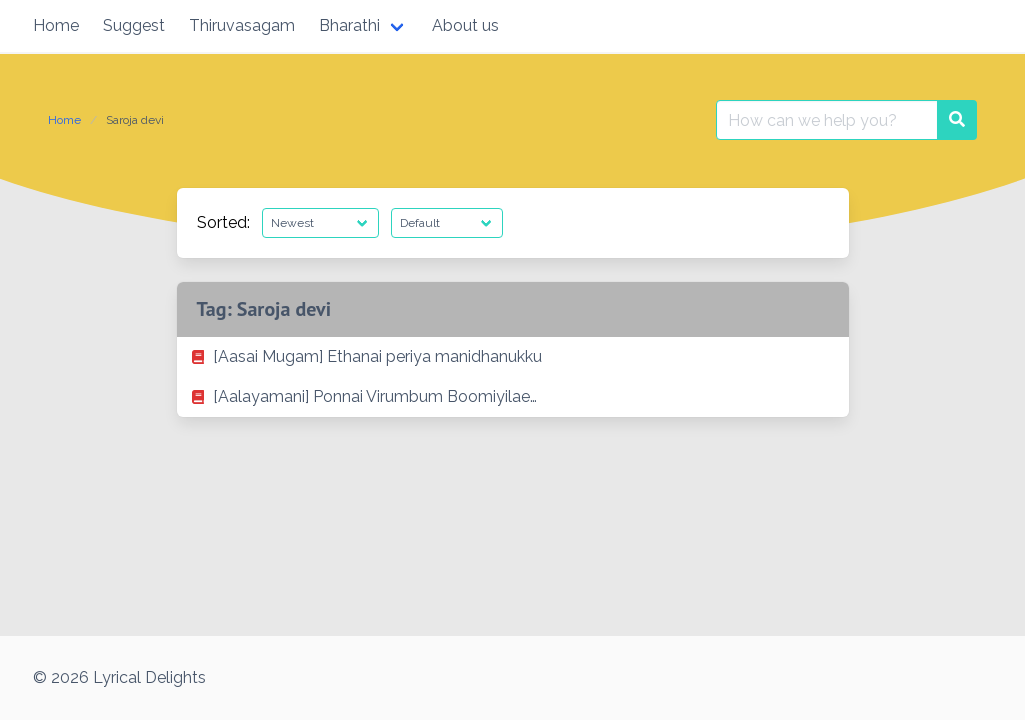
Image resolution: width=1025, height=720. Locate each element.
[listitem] (513, 357)
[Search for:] (827, 120)
